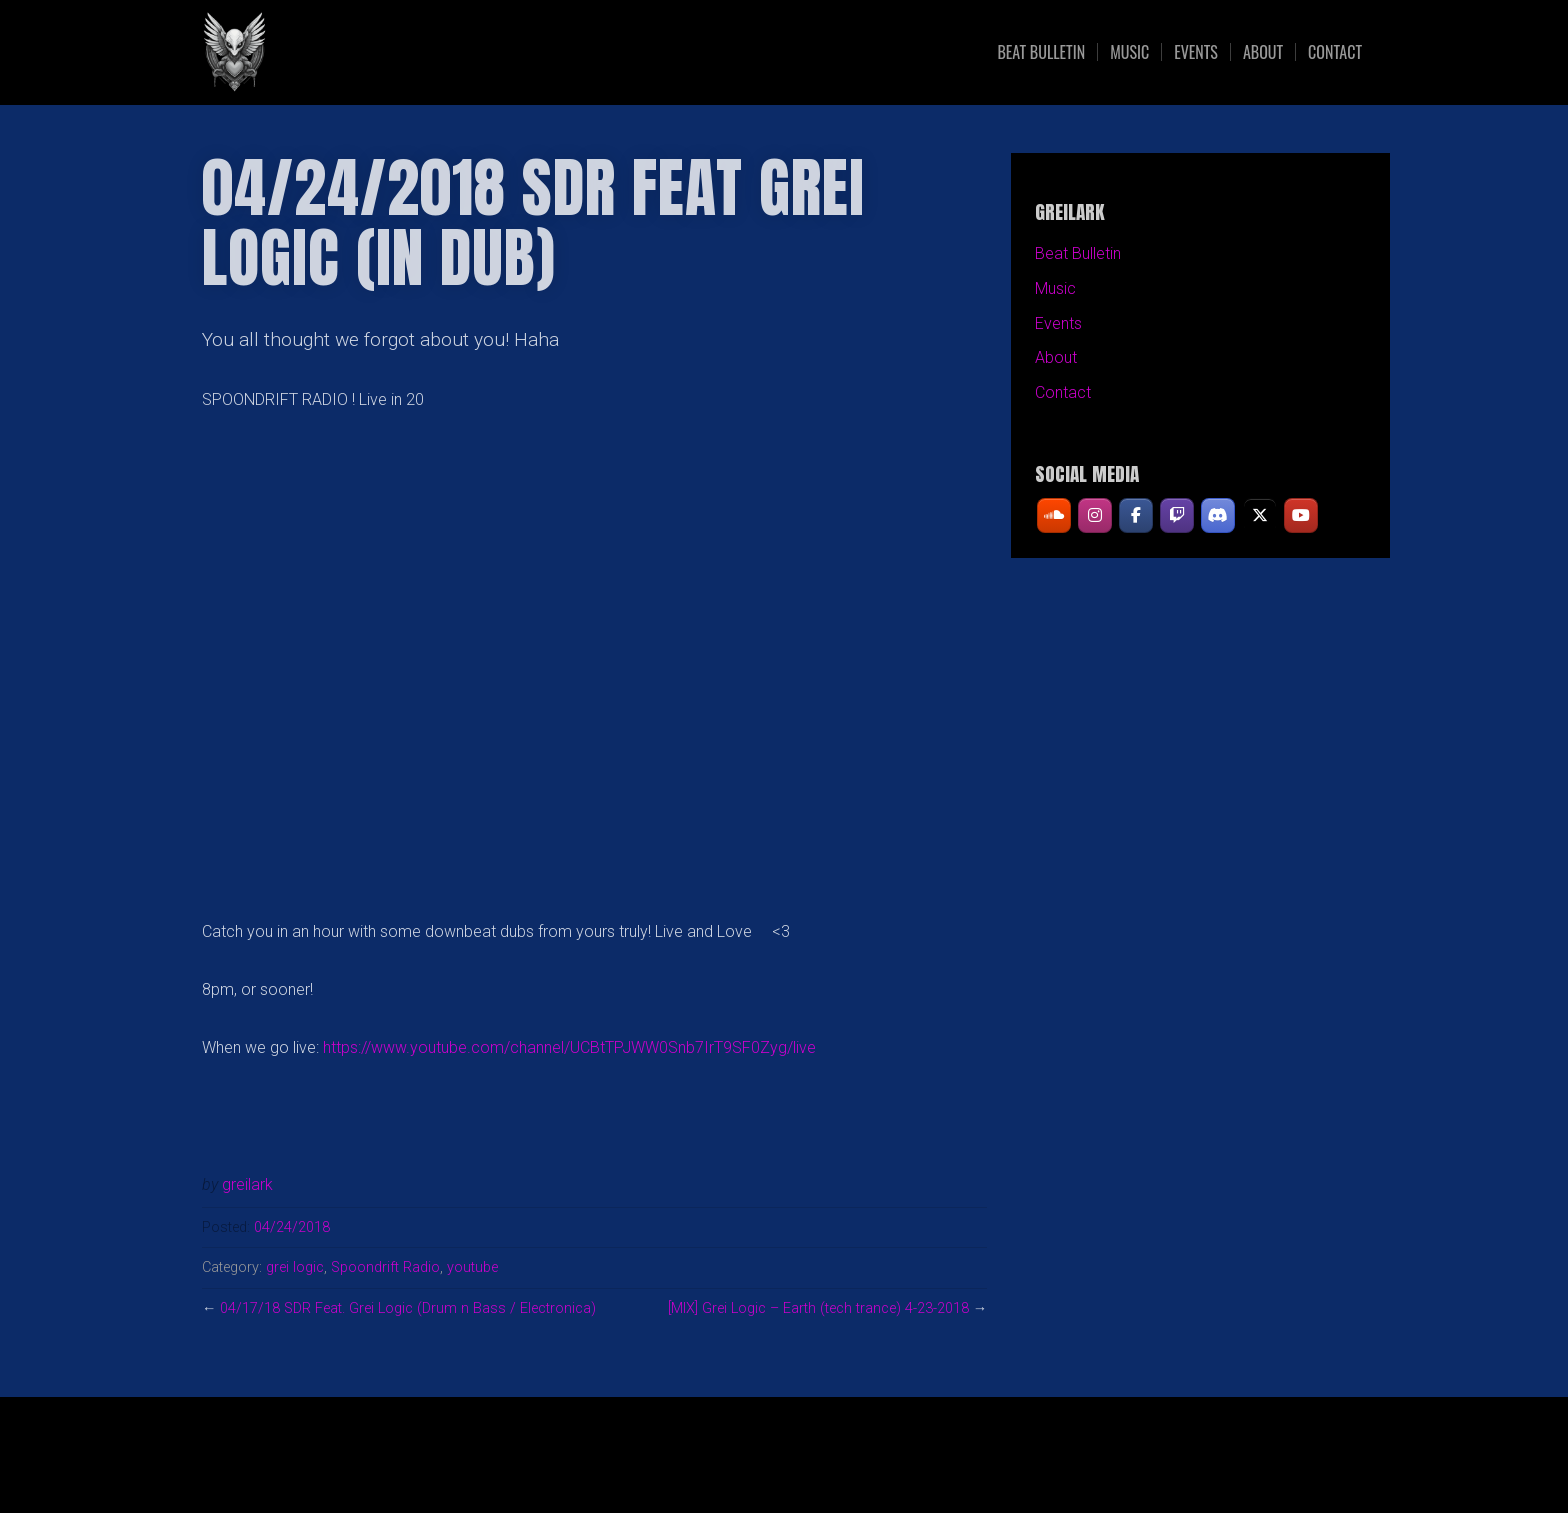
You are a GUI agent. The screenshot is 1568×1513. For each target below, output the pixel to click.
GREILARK (375, 52)
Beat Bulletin (1041, 52)
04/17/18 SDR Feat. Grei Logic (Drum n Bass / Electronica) (408, 1308)
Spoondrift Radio (385, 1267)
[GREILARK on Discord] (1219, 515)
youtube (472, 1267)
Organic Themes (823, 1465)
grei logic (295, 1267)
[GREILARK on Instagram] (1095, 515)
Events (1196, 52)
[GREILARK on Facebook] (1136, 515)
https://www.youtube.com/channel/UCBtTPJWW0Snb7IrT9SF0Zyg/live (569, 1047)
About (1263, 52)
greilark (247, 1184)
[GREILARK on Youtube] (1301, 515)
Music (1129, 52)
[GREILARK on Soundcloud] (1054, 515)
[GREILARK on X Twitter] (1260, 515)
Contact (1335, 52)
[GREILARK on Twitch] (1177, 515)
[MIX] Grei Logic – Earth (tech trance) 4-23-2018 (818, 1308)
